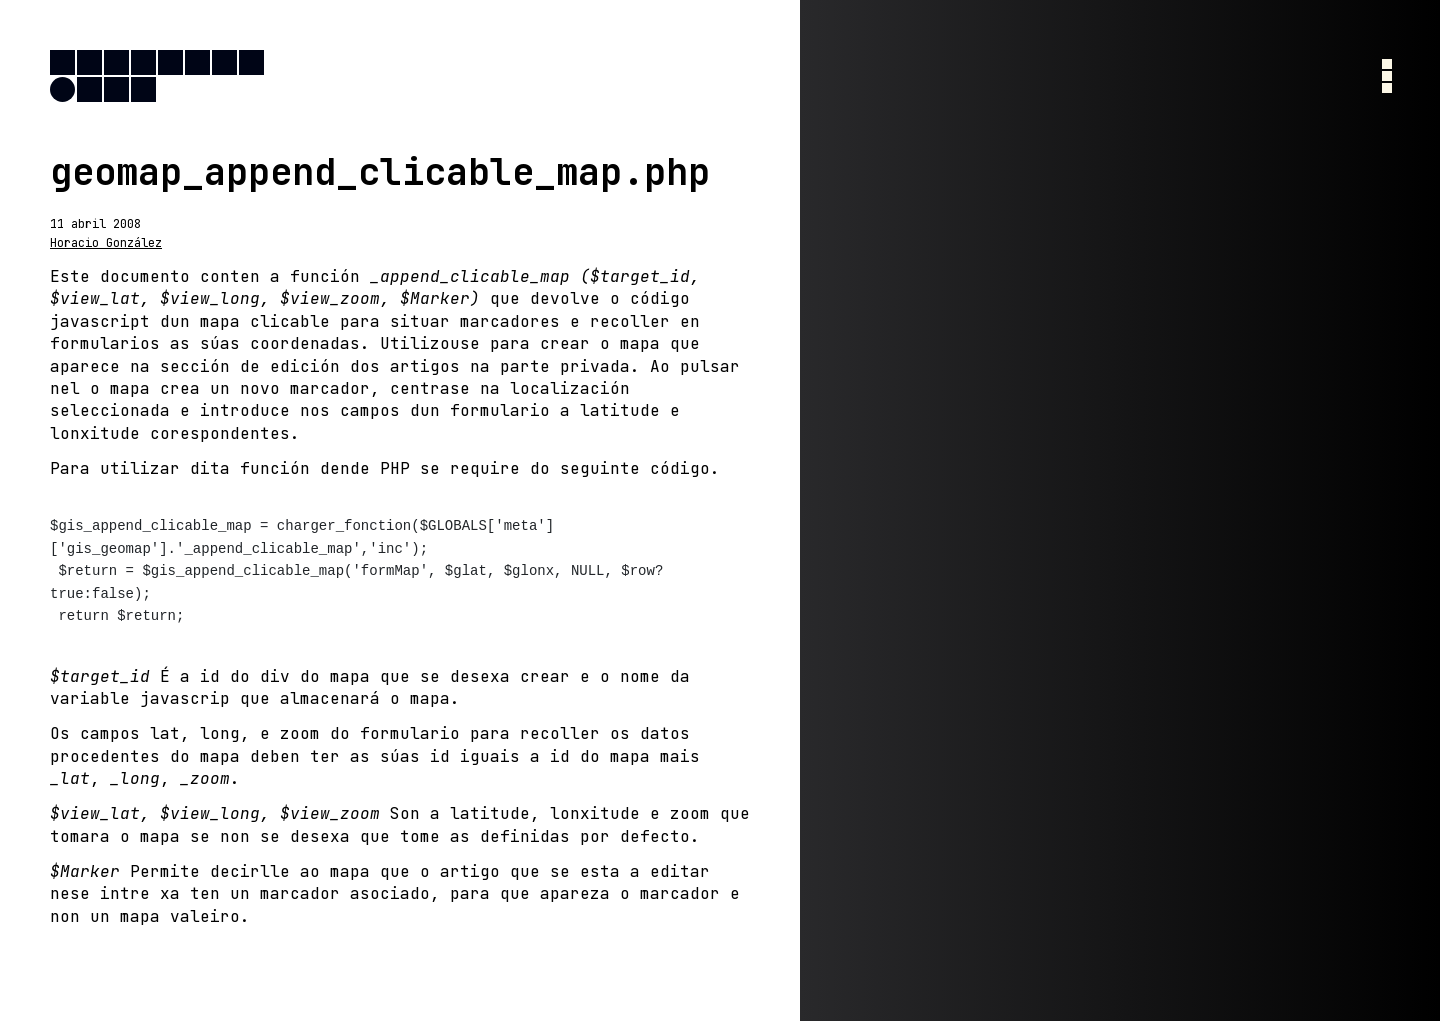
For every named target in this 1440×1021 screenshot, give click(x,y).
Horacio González (106, 243)
